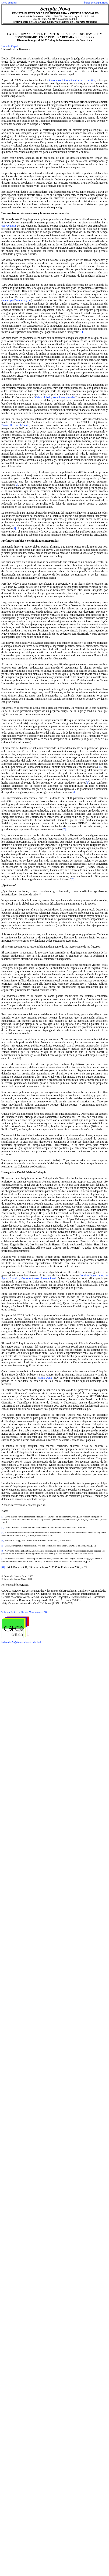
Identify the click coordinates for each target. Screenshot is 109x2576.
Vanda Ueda (45, 1377)
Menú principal (9, 2)
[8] (72, 879)
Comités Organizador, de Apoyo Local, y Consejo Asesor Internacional (54, 1277)
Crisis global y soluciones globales (55, 397)
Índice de (13, 1642)
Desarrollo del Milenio (15, 425)
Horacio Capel (9, 46)
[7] (64, 829)
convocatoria (8, 225)
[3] (14, 528)
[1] (81, 331)
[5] (87, 782)
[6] (73, 792)
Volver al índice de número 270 (24, 1612)
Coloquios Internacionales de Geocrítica (72, 80)
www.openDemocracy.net (16, 300)
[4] (99, 766)
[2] (16, 484)
